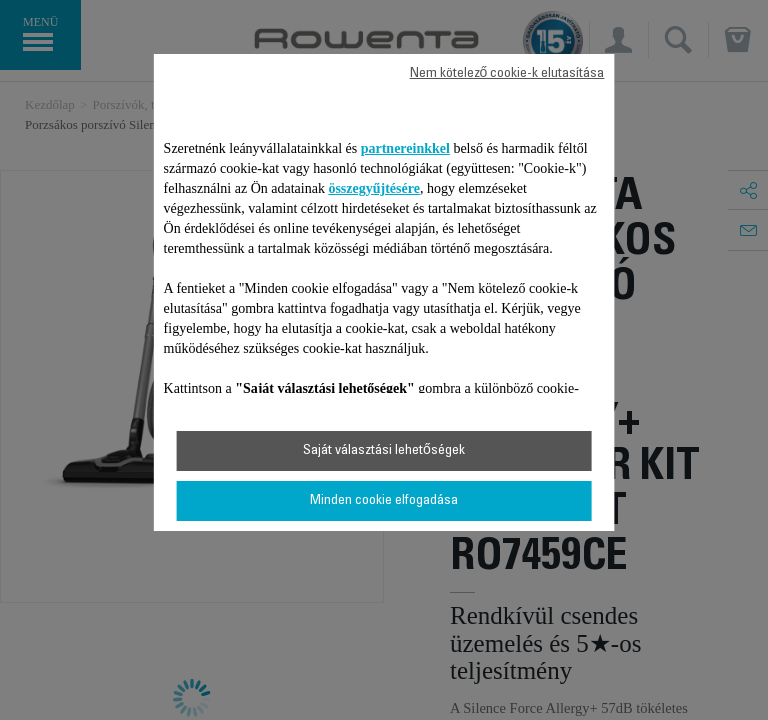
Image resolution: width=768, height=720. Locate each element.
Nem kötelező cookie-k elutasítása (507, 74)
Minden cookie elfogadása (384, 501)
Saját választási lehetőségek (384, 451)
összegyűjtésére (374, 188)
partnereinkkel (405, 148)
